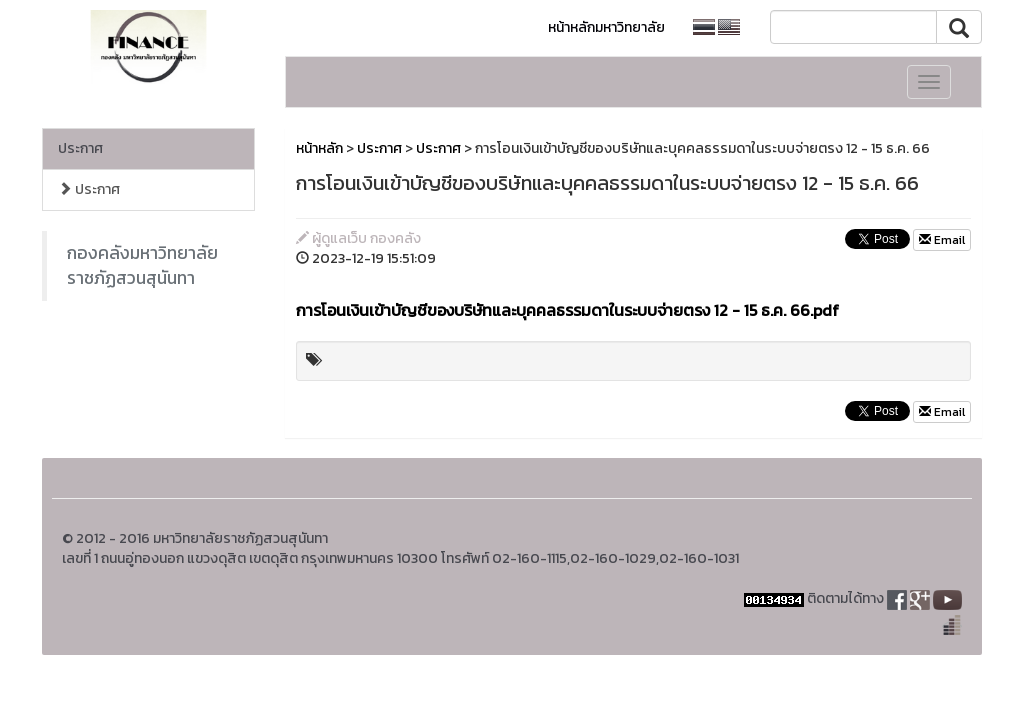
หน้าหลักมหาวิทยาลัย (606, 27)
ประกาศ (80, 148)
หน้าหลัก (319, 148)
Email (942, 240)
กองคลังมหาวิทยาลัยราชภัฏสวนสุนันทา (142, 265)
